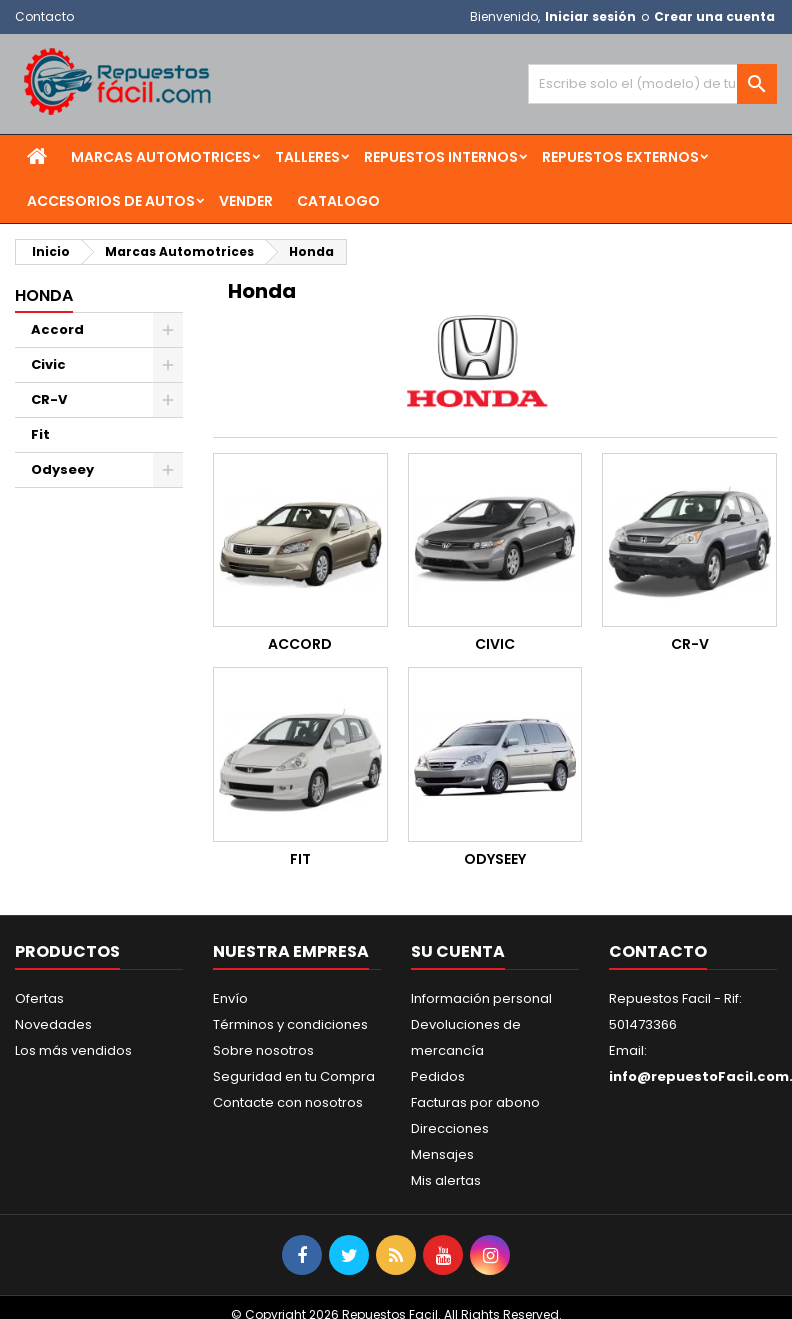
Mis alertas (446, 1180)
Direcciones (450, 1128)
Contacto (44, 16)
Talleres (307, 157)
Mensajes (442, 1154)
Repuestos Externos (620, 157)
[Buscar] (652, 84)
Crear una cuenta (714, 16)
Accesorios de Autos (111, 201)
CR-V (49, 399)
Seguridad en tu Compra (294, 1076)
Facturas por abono (475, 1102)
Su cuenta (458, 951)
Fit (40, 434)
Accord (57, 329)
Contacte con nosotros (288, 1102)
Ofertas (39, 998)
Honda (44, 295)
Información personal (481, 998)
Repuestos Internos (441, 157)
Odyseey (62, 469)
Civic (48, 364)
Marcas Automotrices (161, 157)
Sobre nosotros (263, 1050)
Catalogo (338, 201)
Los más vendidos (73, 1050)
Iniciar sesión (590, 16)
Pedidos (438, 1076)
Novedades (53, 1024)
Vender (246, 201)
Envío (230, 998)
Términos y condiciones (290, 1024)
